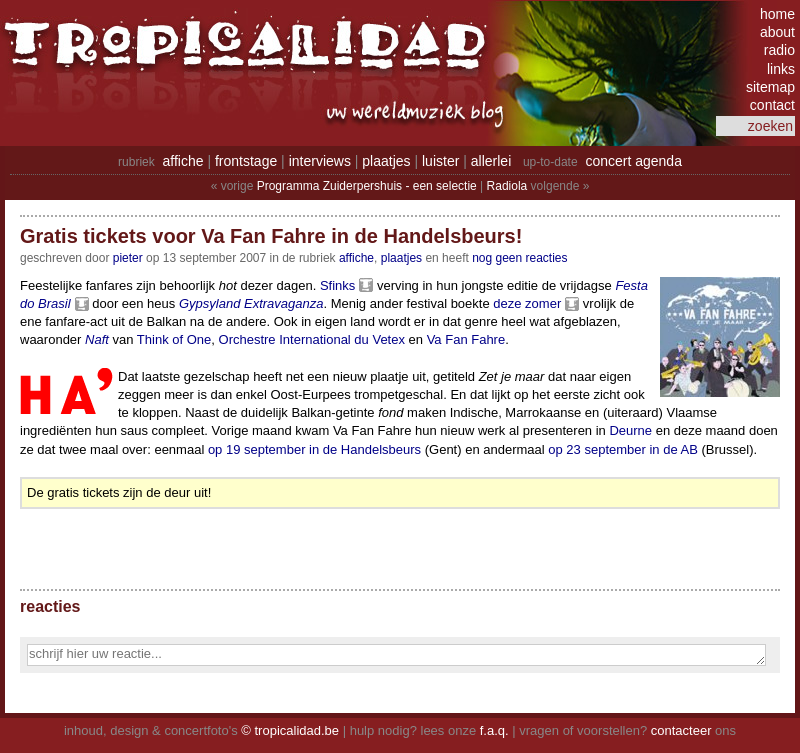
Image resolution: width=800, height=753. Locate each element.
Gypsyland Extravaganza (251, 303)
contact (772, 105)
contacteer (681, 730)
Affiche (356, 258)
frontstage (246, 161)
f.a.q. (494, 730)
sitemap (770, 87)
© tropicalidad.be (290, 730)
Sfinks (337, 285)
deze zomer (527, 303)
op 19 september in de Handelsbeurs (314, 449)
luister (440, 161)
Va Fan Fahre (466, 339)
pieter (128, 258)
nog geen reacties (519, 258)
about (777, 32)
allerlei (491, 161)
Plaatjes (401, 258)
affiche (183, 161)
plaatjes (386, 161)
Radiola (507, 186)
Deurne (630, 430)
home (777, 14)
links (781, 69)
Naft (97, 339)
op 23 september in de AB (623, 449)
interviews (320, 161)
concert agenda (633, 161)
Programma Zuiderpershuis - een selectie (367, 186)
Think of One (174, 339)
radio (779, 50)
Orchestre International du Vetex (312, 339)
